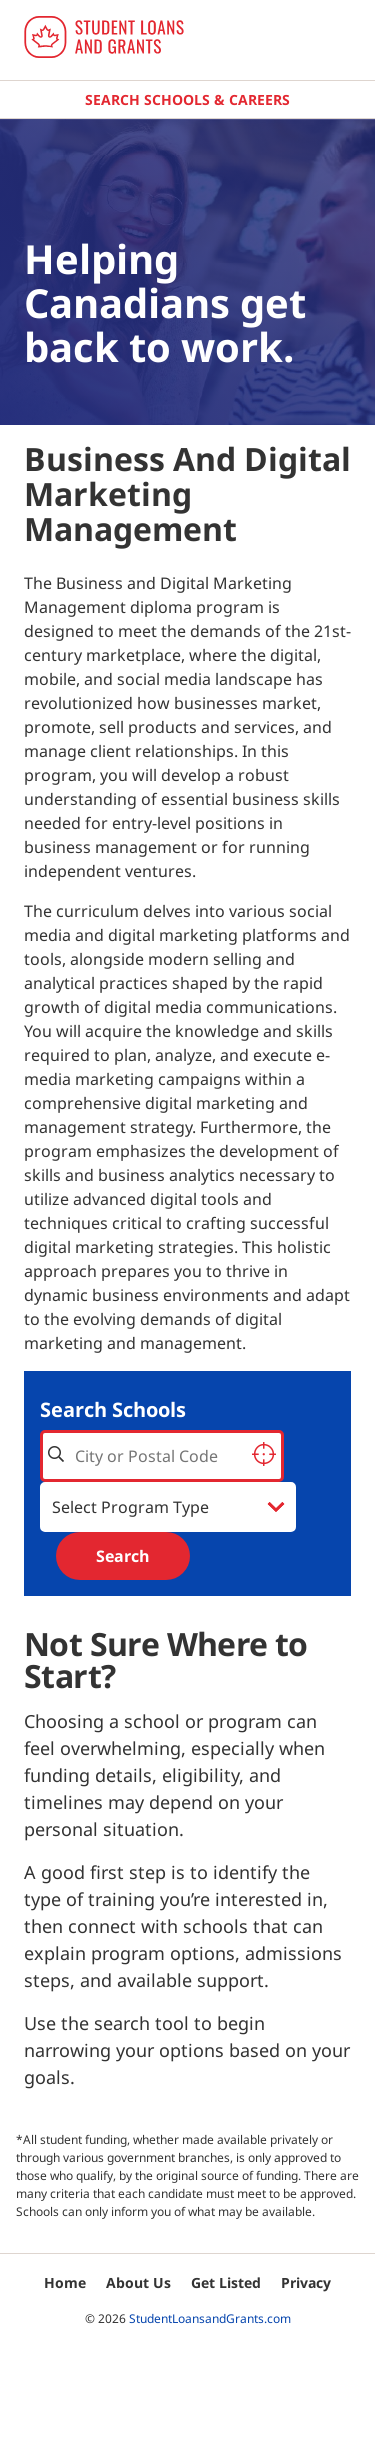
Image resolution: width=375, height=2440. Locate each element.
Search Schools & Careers (187, 99)
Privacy (306, 2282)
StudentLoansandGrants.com (210, 2318)
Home (65, 2282)
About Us (138, 2282)
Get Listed (226, 2282)
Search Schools (113, 1409)
